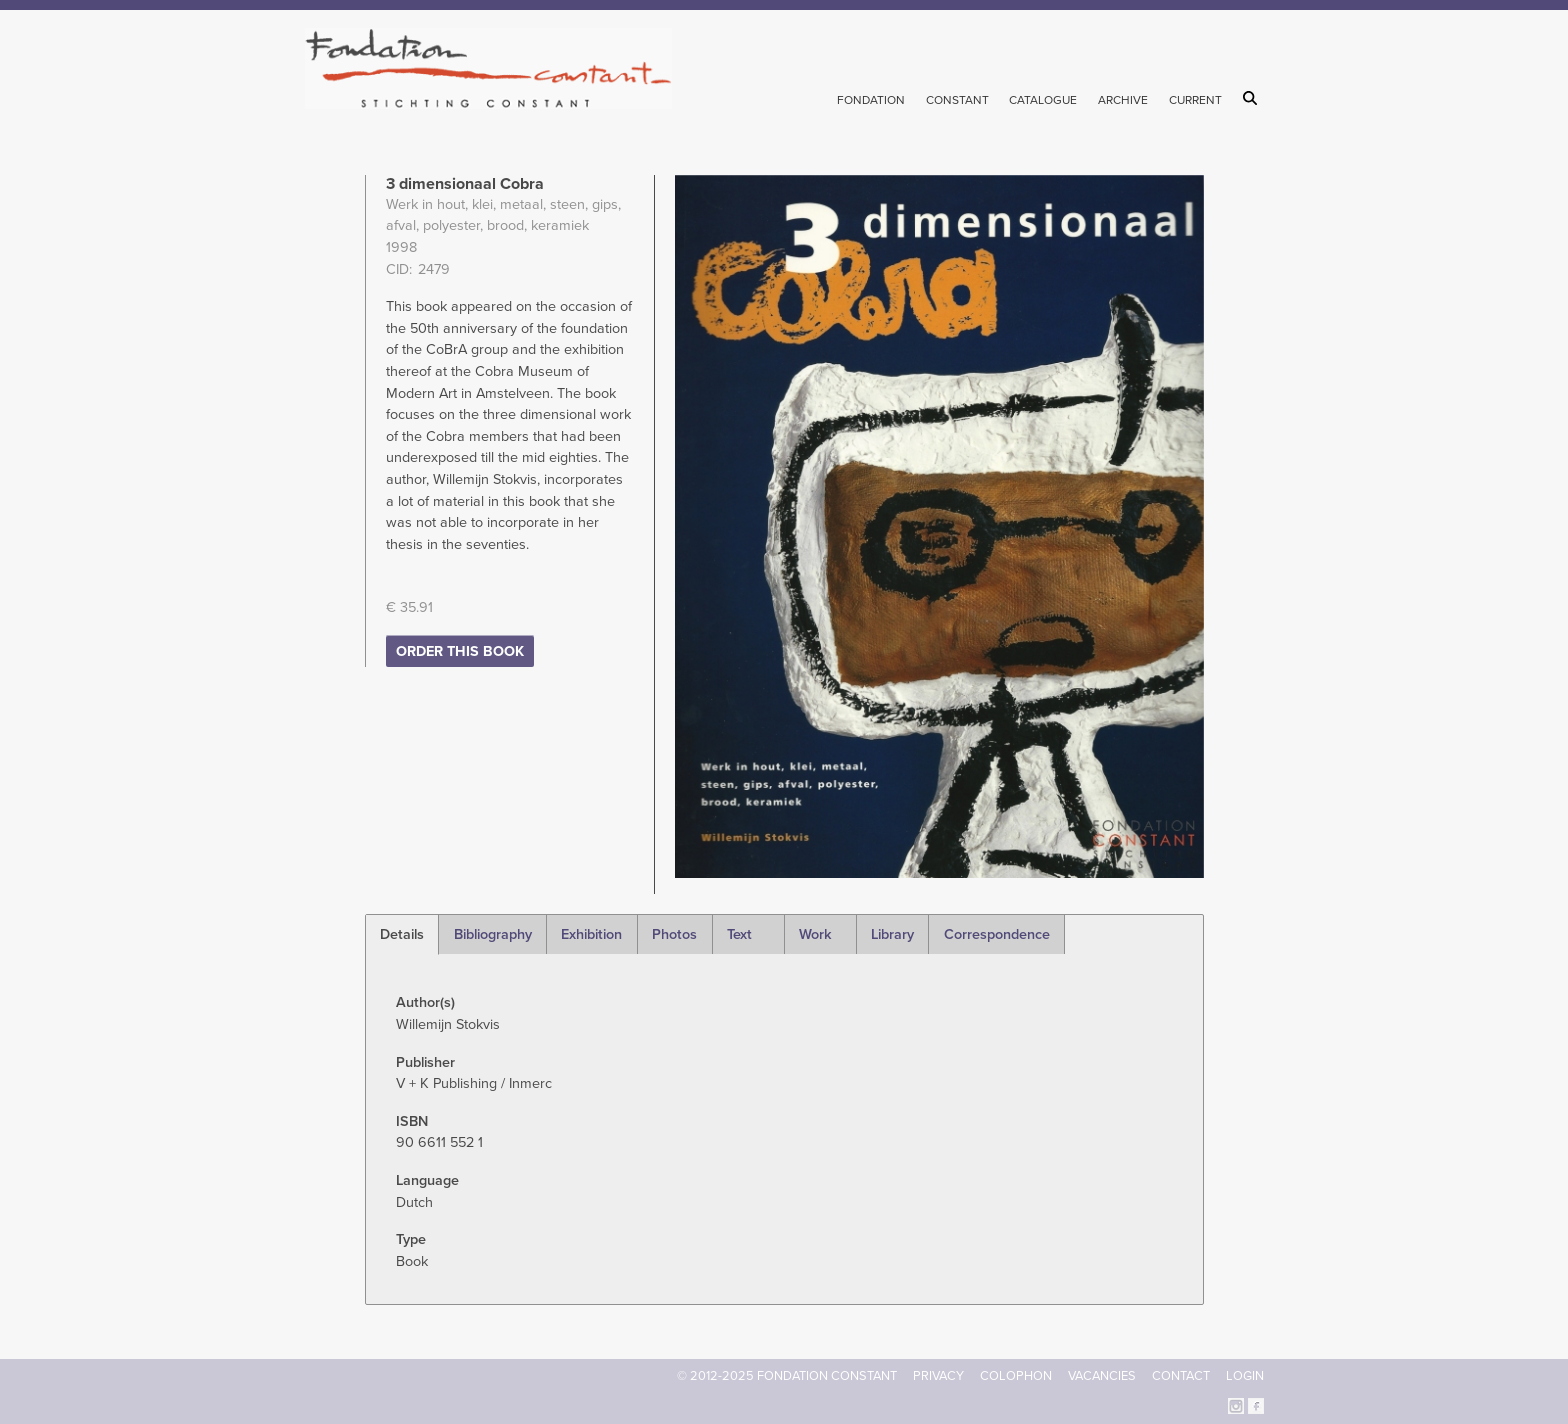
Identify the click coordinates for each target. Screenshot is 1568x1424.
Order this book (460, 651)
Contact (1181, 1376)
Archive (1123, 100)
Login (1245, 1376)
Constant (957, 100)
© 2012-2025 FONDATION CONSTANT (787, 1376)
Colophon (1016, 1376)
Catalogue (1043, 100)
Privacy (938, 1376)
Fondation (871, 100)
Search (1253, 98)
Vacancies (1102, 1376)
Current (1195, 100)
